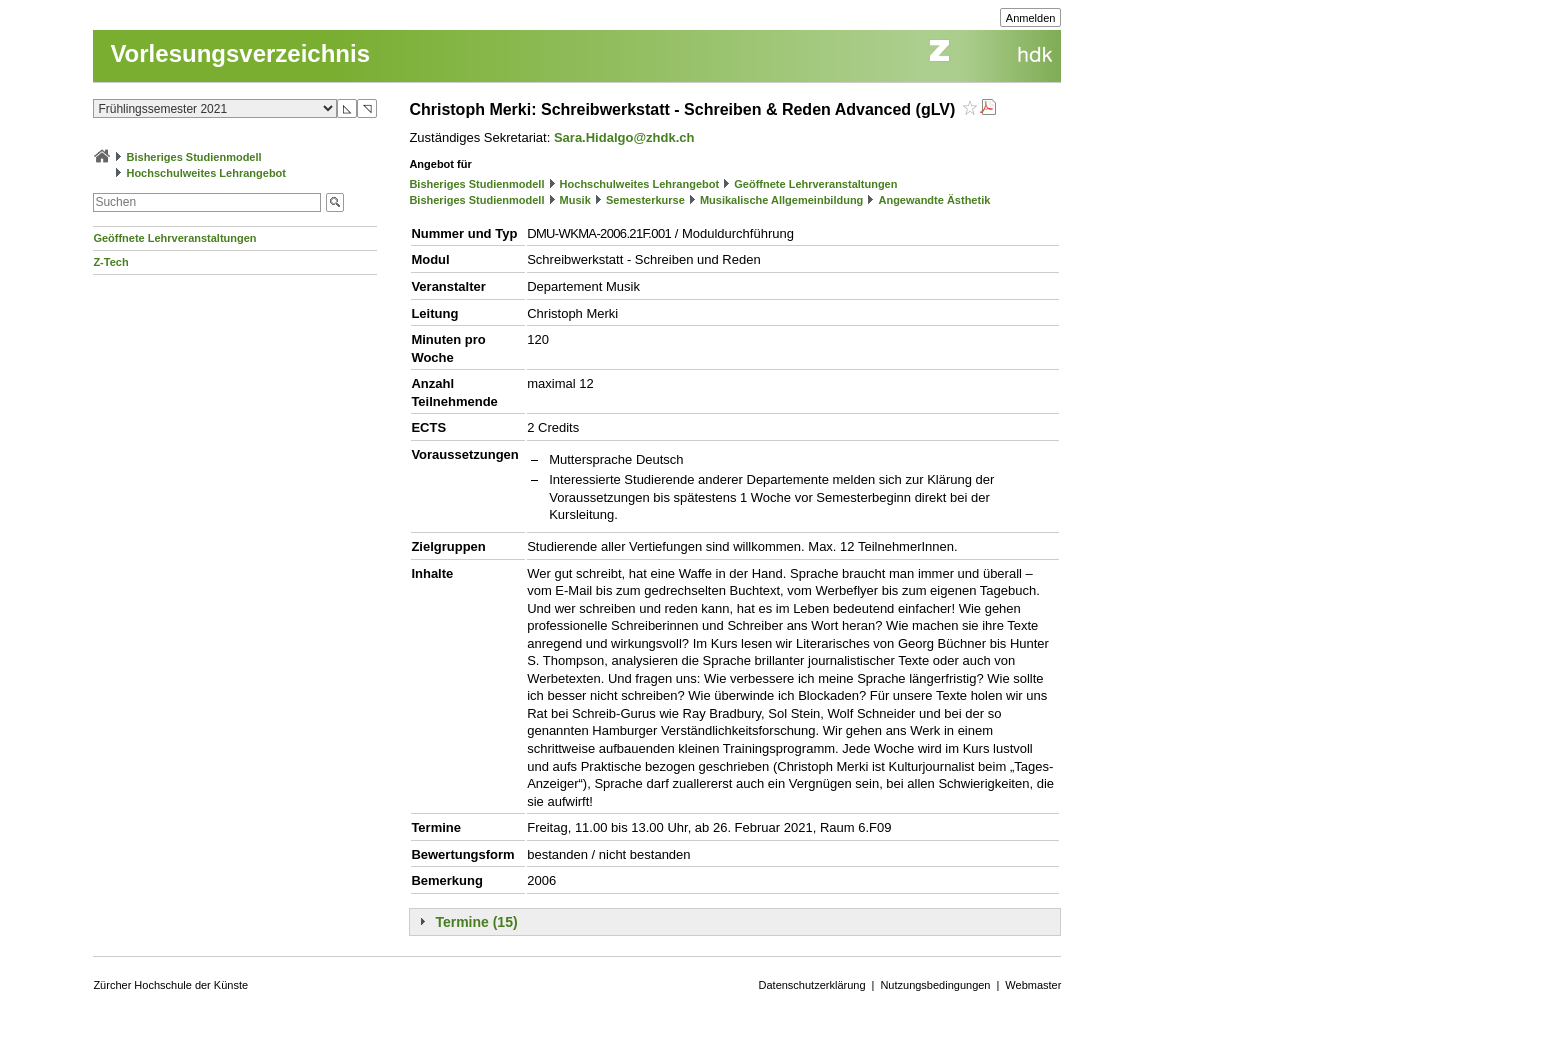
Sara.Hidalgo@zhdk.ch (624, 137)
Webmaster (1033, 985)
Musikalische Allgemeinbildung (781, 200)
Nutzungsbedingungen (935, 985)
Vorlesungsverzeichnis (240, 53)
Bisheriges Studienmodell (194, 157)
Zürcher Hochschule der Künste (170, 985)
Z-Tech (110, 262)
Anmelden (1031, 18)
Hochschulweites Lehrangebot (206, 173)
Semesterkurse (645, 200)
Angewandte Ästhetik (934, 200)
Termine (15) (476, 922)
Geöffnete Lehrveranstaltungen (174, 238)
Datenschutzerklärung (812, 985)
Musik (575, 200)
